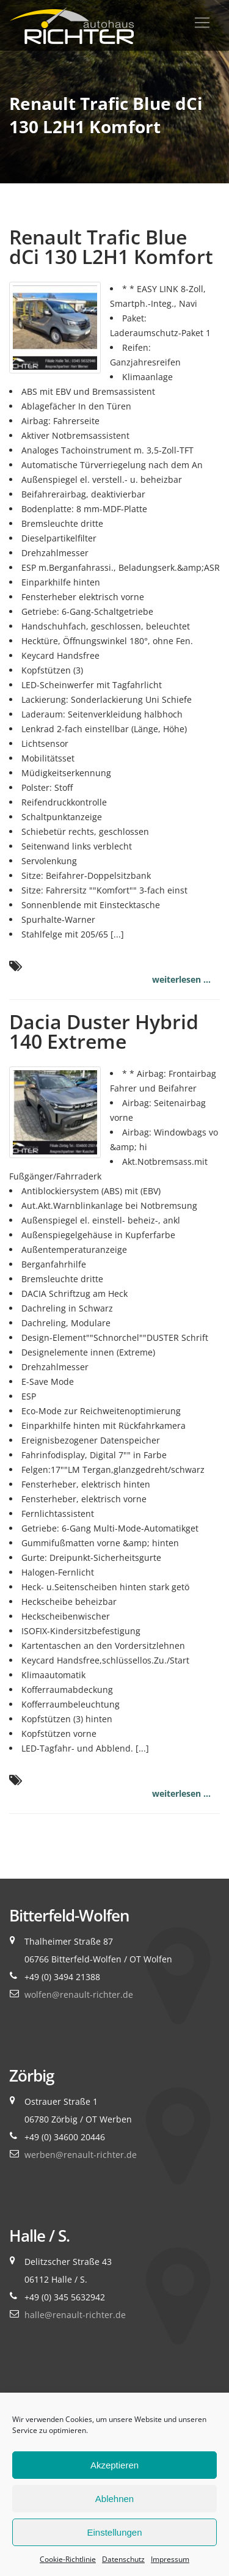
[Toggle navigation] (202, 22)
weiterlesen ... (181, 979)
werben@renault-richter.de (80, 2154)
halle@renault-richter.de (75, 2315)
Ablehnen (114, 2498)
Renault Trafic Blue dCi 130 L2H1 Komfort (111, 247)
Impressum (170, 2559)
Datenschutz (123, 2559)
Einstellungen (114, 2532)
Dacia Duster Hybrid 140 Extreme (103, 1031)
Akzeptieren (114, 2465)
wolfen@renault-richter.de (78, 1994)
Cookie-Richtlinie (68, 2559)
